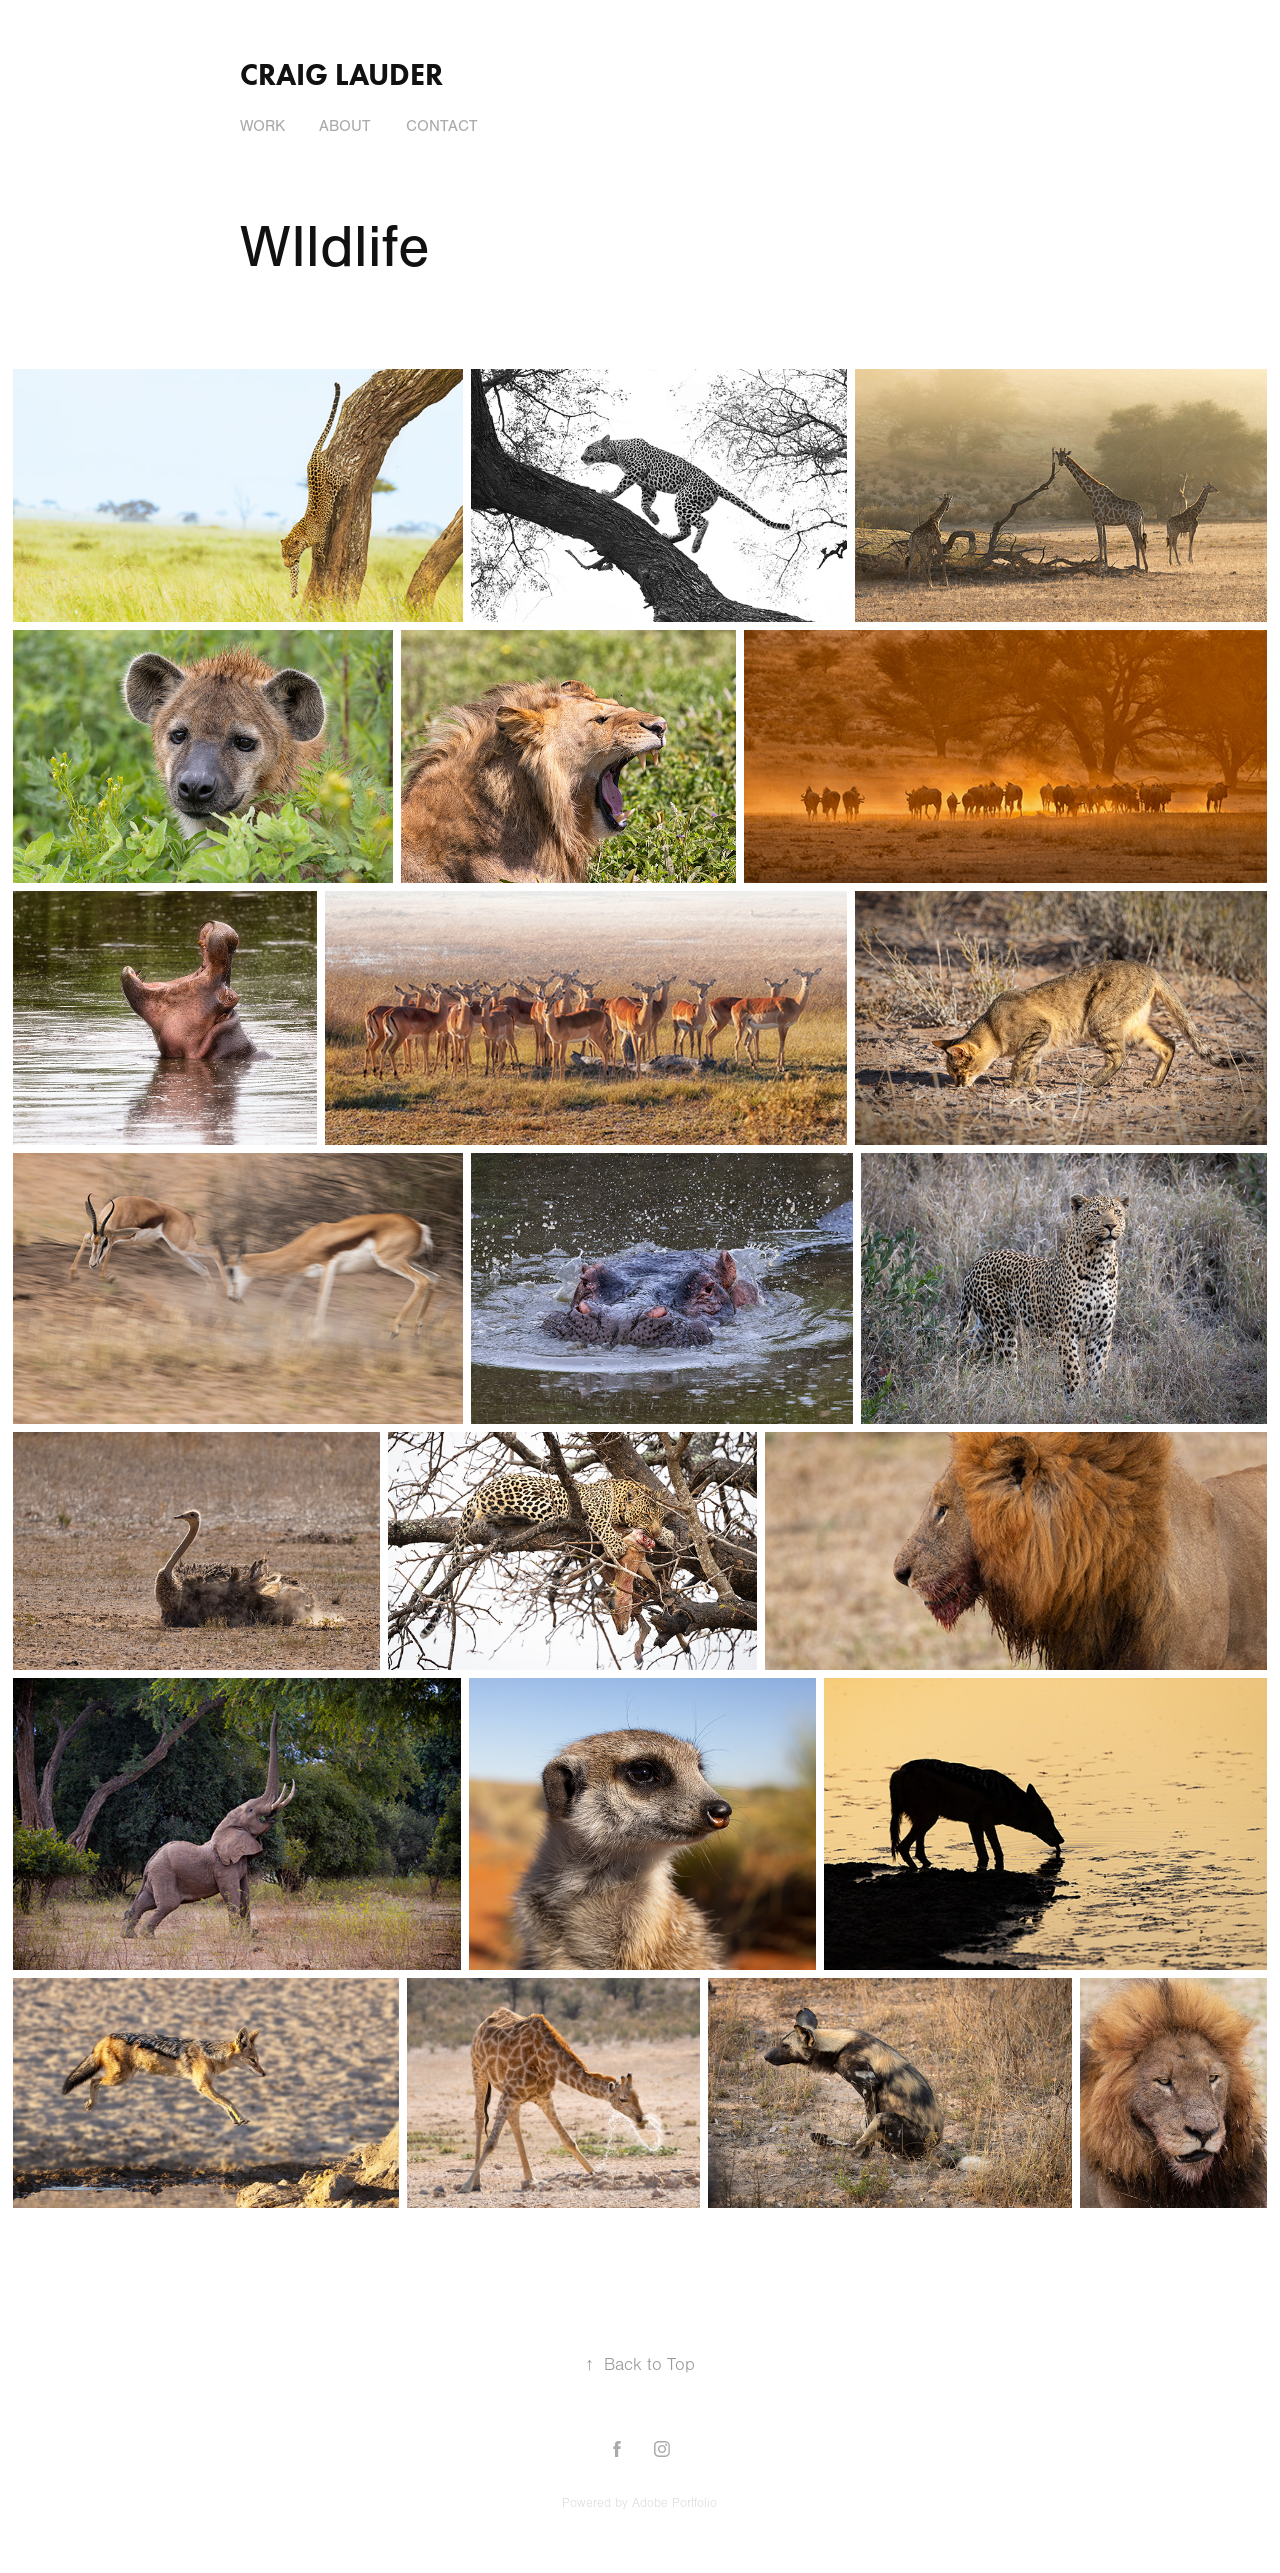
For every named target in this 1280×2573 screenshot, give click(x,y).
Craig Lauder (341, 74)
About (345, 126)
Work (262, 126)
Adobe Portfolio (674, 2503)
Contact (442, 126)
